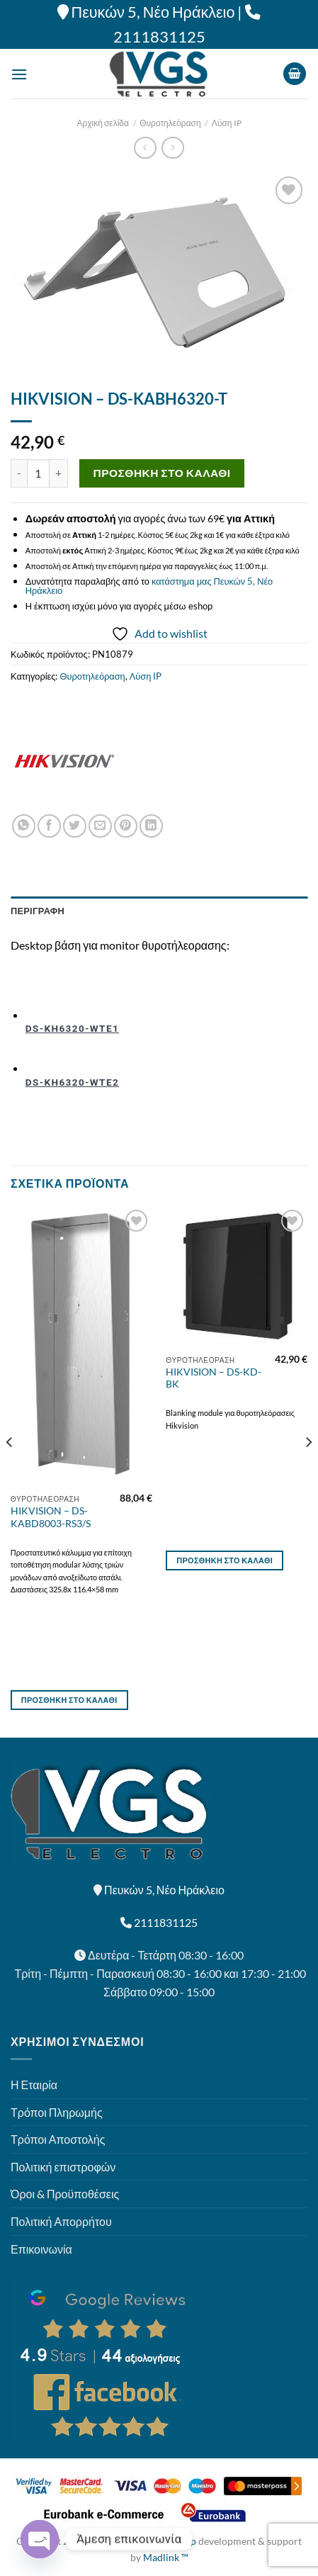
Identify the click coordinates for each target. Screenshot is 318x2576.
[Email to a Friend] (100, 826)
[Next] (308, 1470)
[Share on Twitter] (74, 826)
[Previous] (10, 1470)
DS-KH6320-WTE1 (72, 1028)
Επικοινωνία (41, 2249)
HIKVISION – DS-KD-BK (213, 1378)
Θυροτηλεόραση (170, 123)
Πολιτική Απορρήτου (61, 2221)
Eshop (182, 2541)
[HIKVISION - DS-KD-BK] (236, 1277)
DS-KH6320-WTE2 (72, 1082)
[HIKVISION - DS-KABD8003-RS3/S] (81, 1346)
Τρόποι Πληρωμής (57, 2112)
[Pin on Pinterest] (125, 826)
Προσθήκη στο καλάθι (162, 472)
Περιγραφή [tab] (37, 910)
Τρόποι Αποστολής (58, 2139)
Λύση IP (227, 123)
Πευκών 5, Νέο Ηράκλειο (153, 12)
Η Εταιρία (34, 2084)
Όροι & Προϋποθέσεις (65, 2193)
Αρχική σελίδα (102, 123)
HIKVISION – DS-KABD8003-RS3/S (51, 1517)
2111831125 (159, 37)
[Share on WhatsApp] (23, 826)
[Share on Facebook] (49, 826)
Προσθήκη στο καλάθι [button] (69, 1699)
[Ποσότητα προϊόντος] (38, 473)
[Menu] (19, 74)
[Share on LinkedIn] (151, 826)
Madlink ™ (165, 2557)
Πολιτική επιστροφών (63, 2166)
